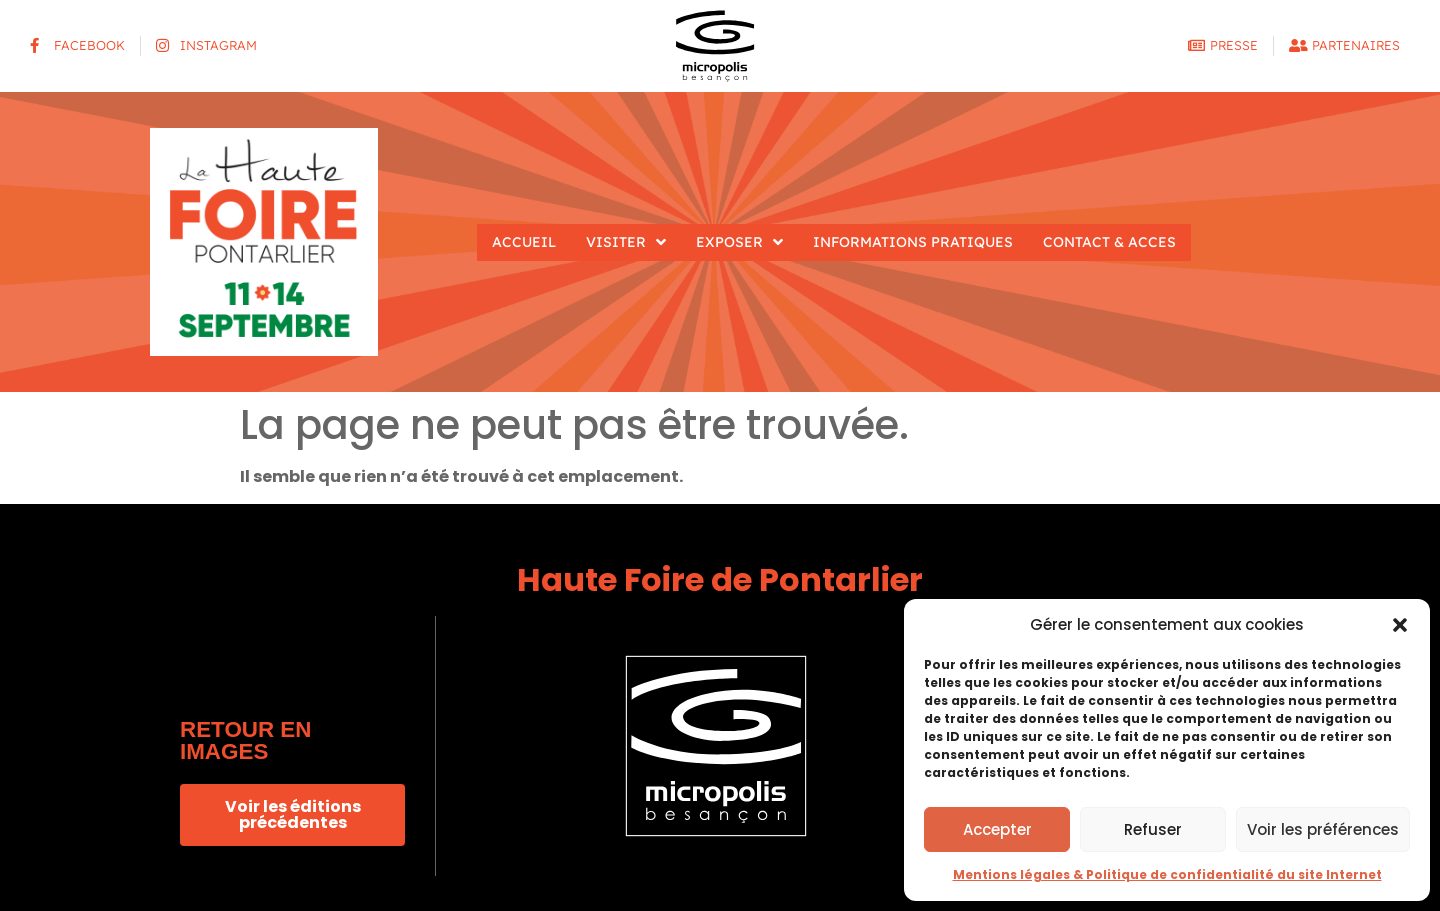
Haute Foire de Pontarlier (720, 579)
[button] (1400, 625)
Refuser (1153, 829)
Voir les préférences (1323, 829)
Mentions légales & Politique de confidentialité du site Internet (1167, 874)
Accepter (997, 829)
